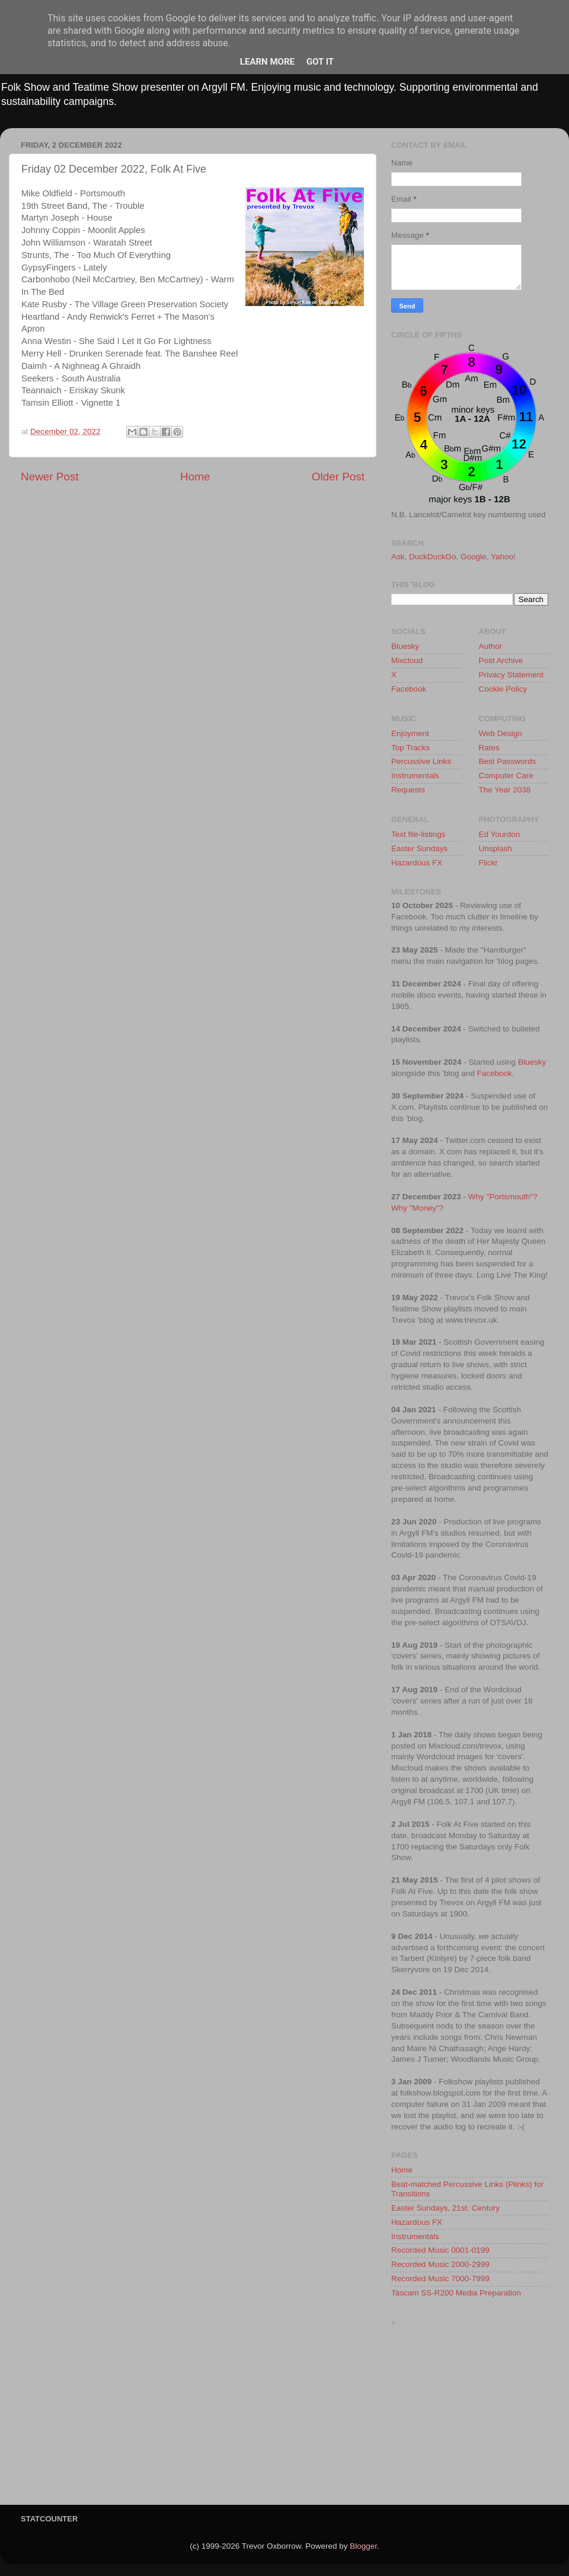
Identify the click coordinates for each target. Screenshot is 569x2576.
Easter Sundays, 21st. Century (445, 2208)
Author (491, 646)
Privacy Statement (511, 674)
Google (474, 556)
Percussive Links (421, 761)
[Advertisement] (469, 2419)
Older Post (338, 476)
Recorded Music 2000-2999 (440, 2264)
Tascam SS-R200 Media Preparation (456, 2292)
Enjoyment (410, 733)
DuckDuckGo (432, 556)
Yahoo (502, 556)
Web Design (500, 733)
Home (195, 476)
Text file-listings (418, 834)
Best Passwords (507, 761)
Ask (398, 556)
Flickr (488, 862)
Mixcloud (407, 660)
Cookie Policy (503, 688)
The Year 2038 (505, 789)
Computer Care (506, 775)
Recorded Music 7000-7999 (440, 2278)
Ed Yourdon (499, 834)
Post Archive (501, 660)
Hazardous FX (416, 862)
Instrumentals (415, 775)
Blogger (363, 2546)
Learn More (267, 61)
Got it (320, 61)
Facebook (408, 688)
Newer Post (50, 476)
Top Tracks (410, 747)
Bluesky (405, 646)
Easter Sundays (419, 848)
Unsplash (495, 848)
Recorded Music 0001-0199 (440, 2250)
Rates (489, 747)
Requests (408, 789)
